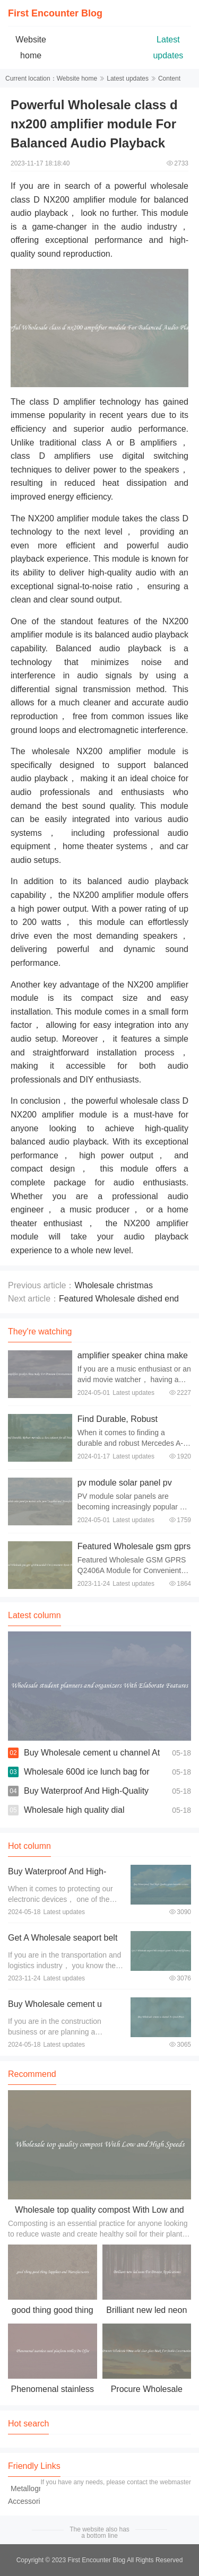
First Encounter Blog (55, 13)
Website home (77, 78)
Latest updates (128, 78)
